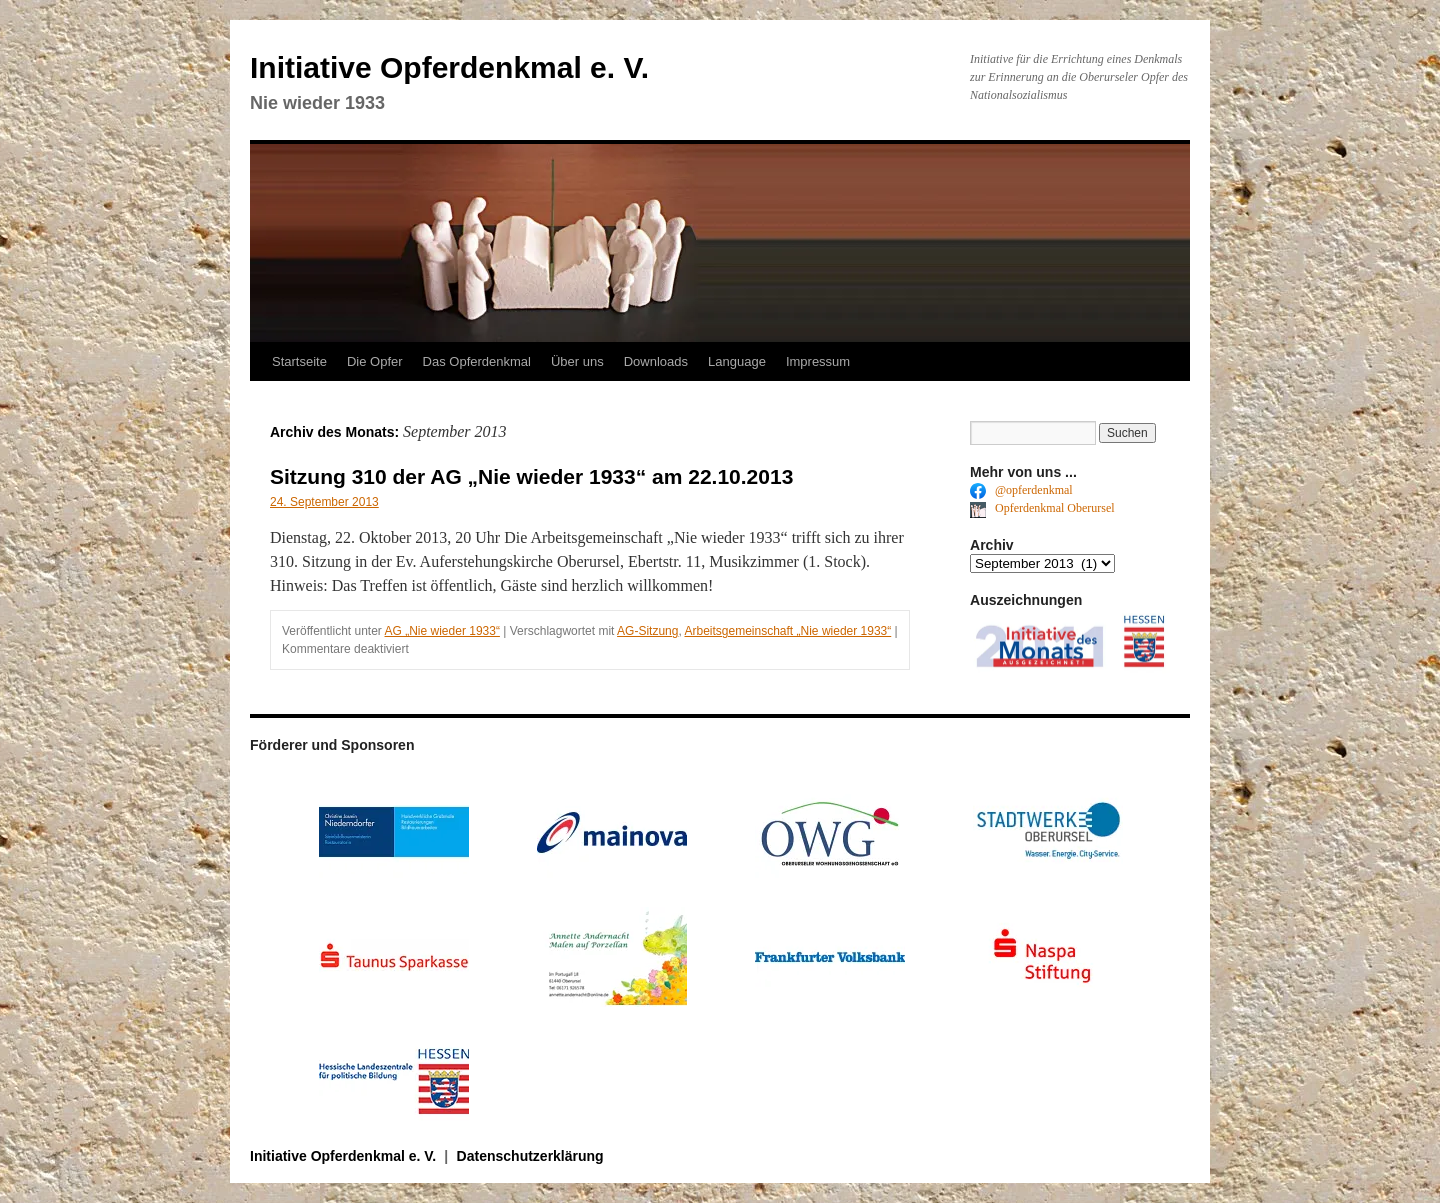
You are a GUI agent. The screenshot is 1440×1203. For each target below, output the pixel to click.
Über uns (577, 361)
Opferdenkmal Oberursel (1042, 508)
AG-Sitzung (647, 631)
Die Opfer (375, 361)
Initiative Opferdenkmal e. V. (449, 67)
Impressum (818, 361)
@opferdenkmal (1021, 490)
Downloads (656, 361)
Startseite (299, 361)
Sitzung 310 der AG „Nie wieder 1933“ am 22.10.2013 (531, 476)
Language (737, 361)
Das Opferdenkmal (477, 361)
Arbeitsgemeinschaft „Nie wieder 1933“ (787, 631)
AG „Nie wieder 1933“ (442, 631)
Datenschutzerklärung (530, 1156)
